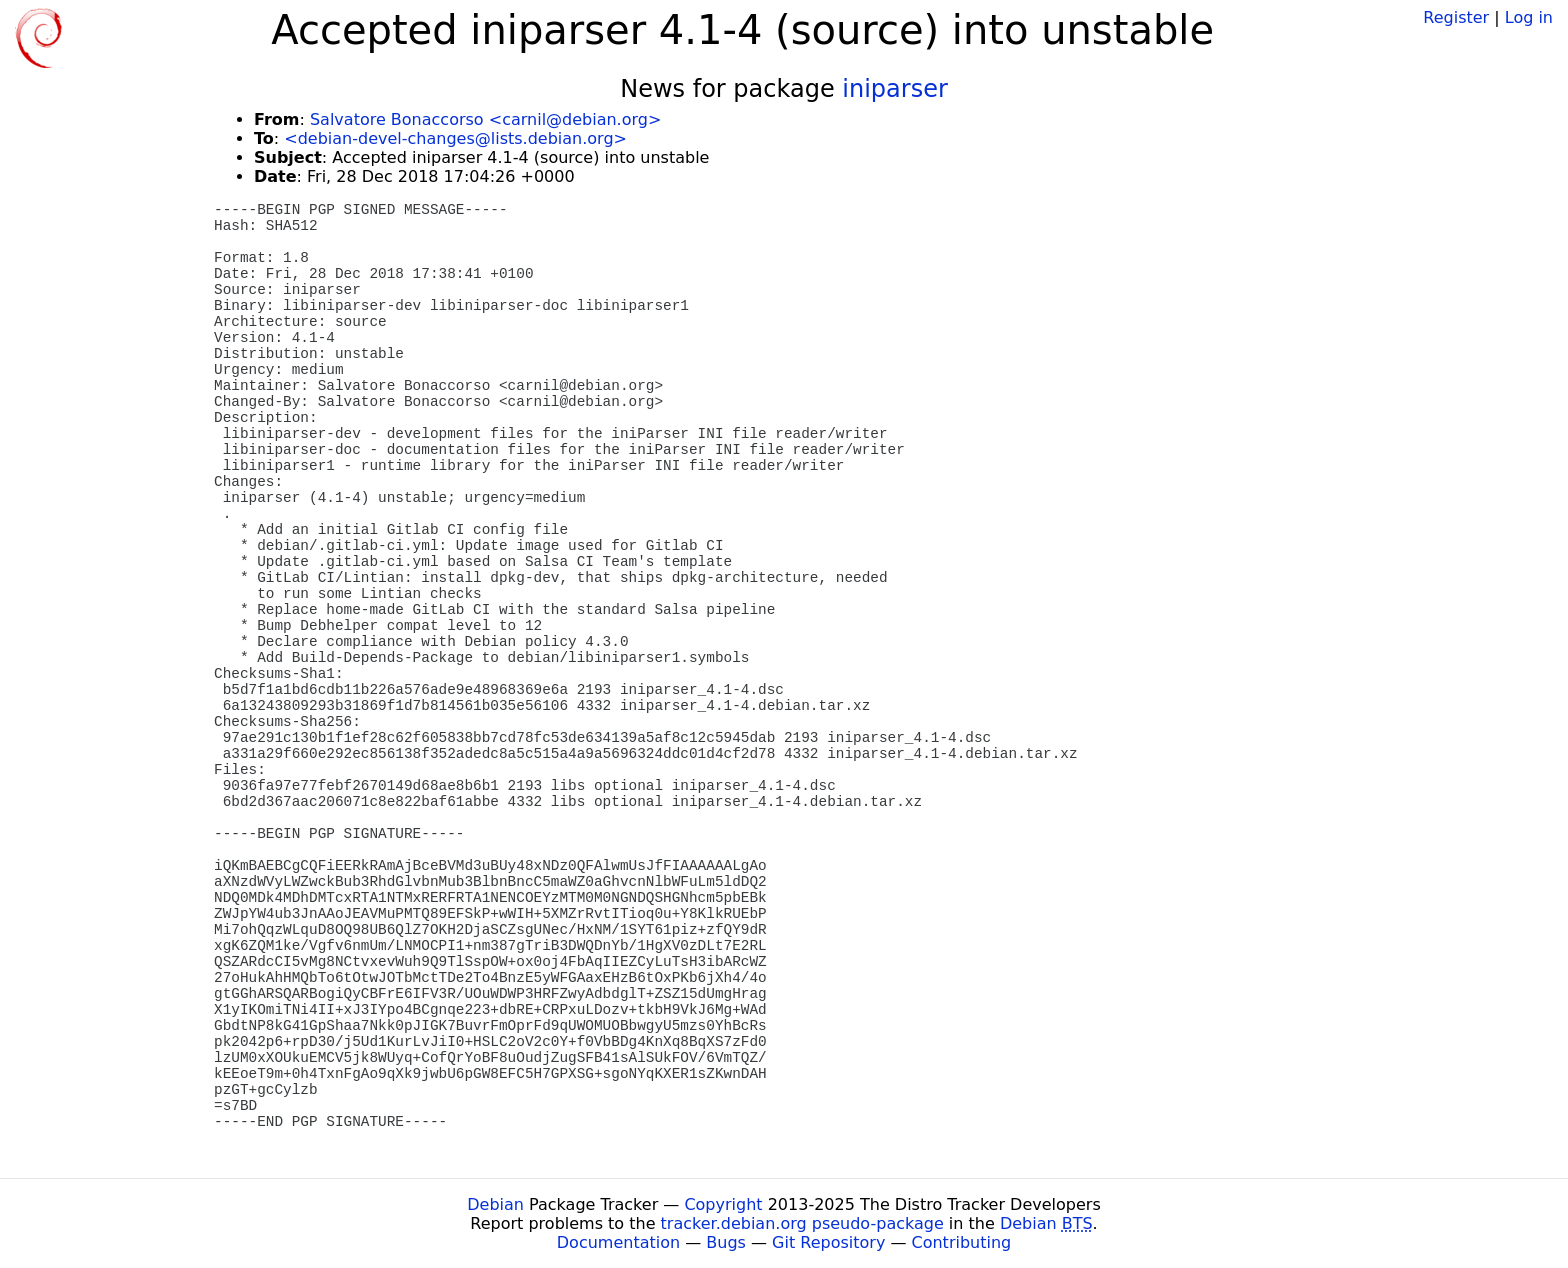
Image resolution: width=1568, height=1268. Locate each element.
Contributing (962, 1242)
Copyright (723, 1204)
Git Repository (828, 1242)
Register (1456, 17)
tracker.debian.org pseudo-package (802, 1223)
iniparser (895, 89)
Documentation (618, 1242)
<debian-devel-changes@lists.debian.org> (455, 138)
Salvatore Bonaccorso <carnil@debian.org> (485, 119)
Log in (1529, 17)
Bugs (726, 1242)
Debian (495, 1204)
